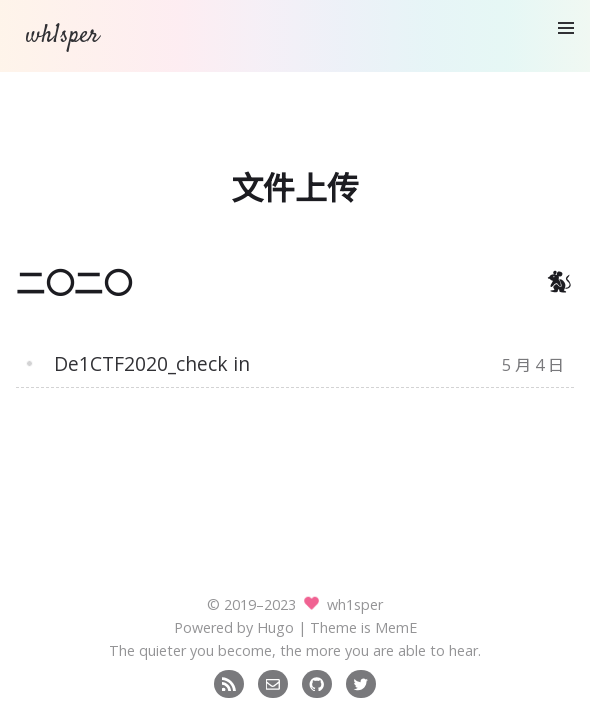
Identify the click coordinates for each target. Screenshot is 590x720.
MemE (396, 627)
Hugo (275, 627)
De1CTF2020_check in (152, 363)
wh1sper (62, 35)
